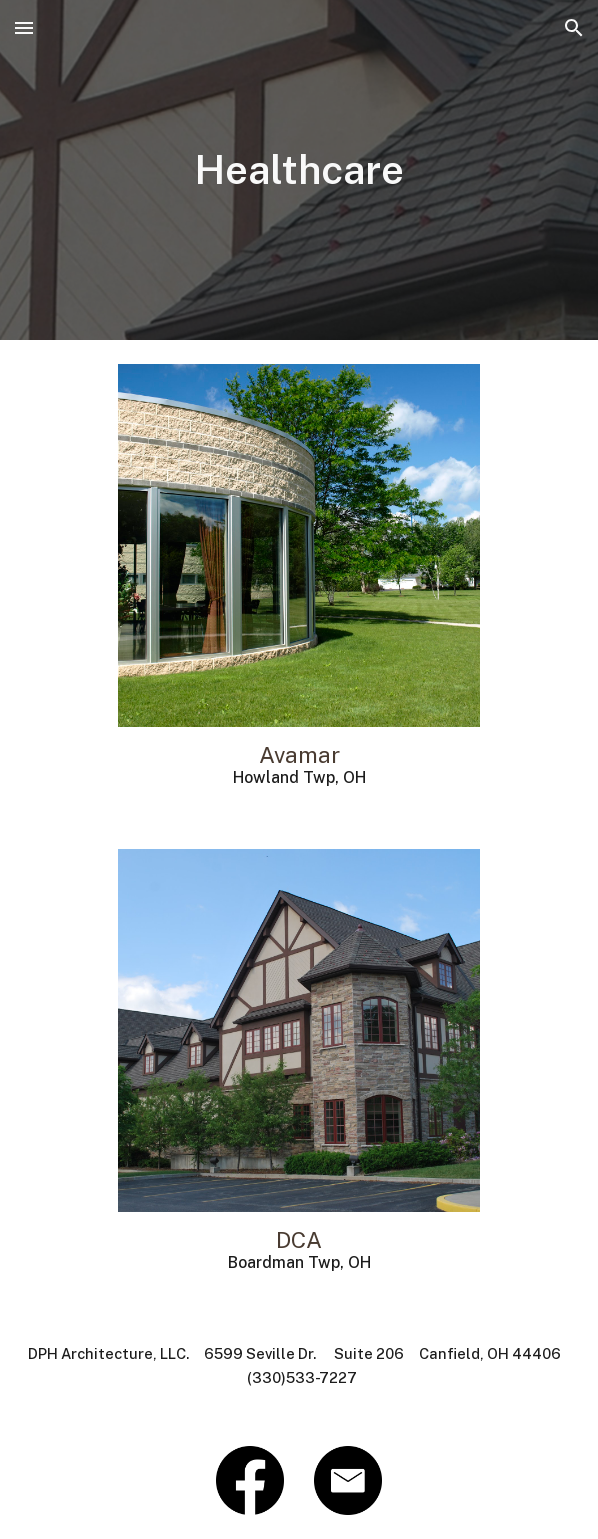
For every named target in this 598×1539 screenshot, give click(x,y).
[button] (24, 27)
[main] (299, 169)
